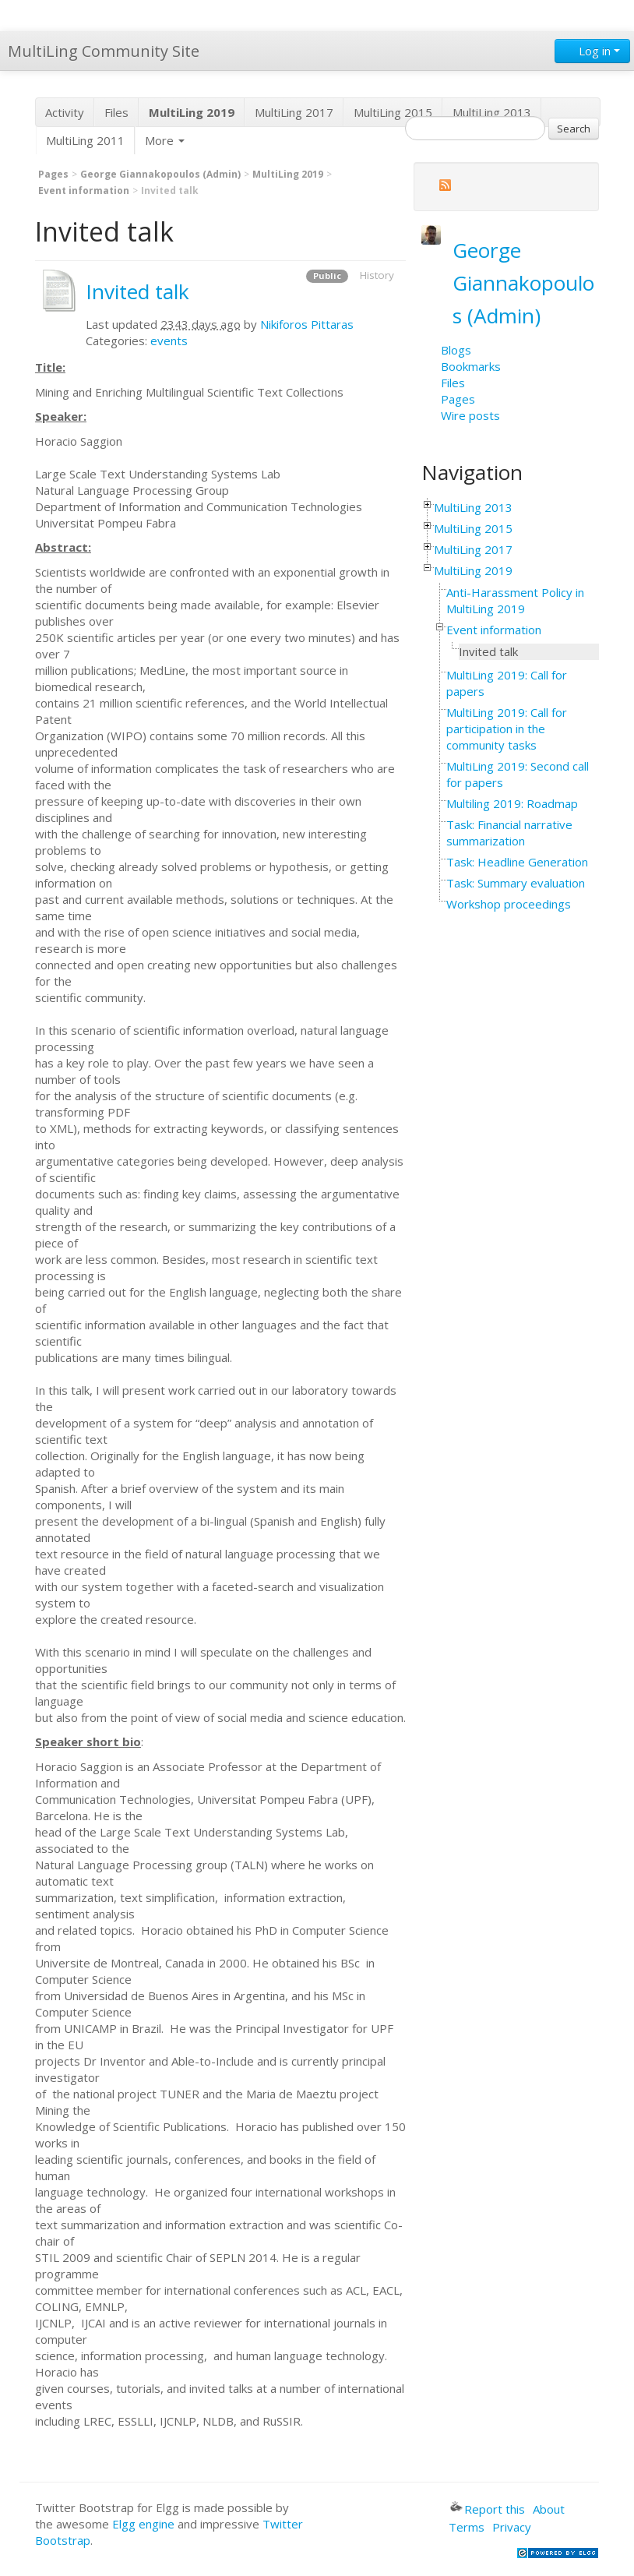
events (169, 340)
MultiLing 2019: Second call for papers (517, 774)
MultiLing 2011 (85, 140)
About (549, 2509)
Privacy (511, 2527)
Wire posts (470, 415)
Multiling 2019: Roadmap (512, 803)
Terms (466, 2527)
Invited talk (137, 291)
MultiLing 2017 (294, 112)
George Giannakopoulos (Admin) (160, 174)
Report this (487, 2509)
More (165, 140)
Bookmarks (471, 366)
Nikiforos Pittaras (307, 324)
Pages (53, 174)
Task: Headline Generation (517, 862)
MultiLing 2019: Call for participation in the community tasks (506, 728)
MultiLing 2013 (492, 112)
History (377, 275)
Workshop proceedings (508, 904)
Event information (83, 190)
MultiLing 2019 (287, 174)
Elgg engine (143, 2524)
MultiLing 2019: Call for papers (506, 683)
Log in (592, 50)
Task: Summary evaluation (515, 883)
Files (116, 112)
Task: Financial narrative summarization (509, 833)
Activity (64, 112)
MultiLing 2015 (393, 112)
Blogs (456, 350)
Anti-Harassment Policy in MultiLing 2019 (515, 600)
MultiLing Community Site (103, 51)
